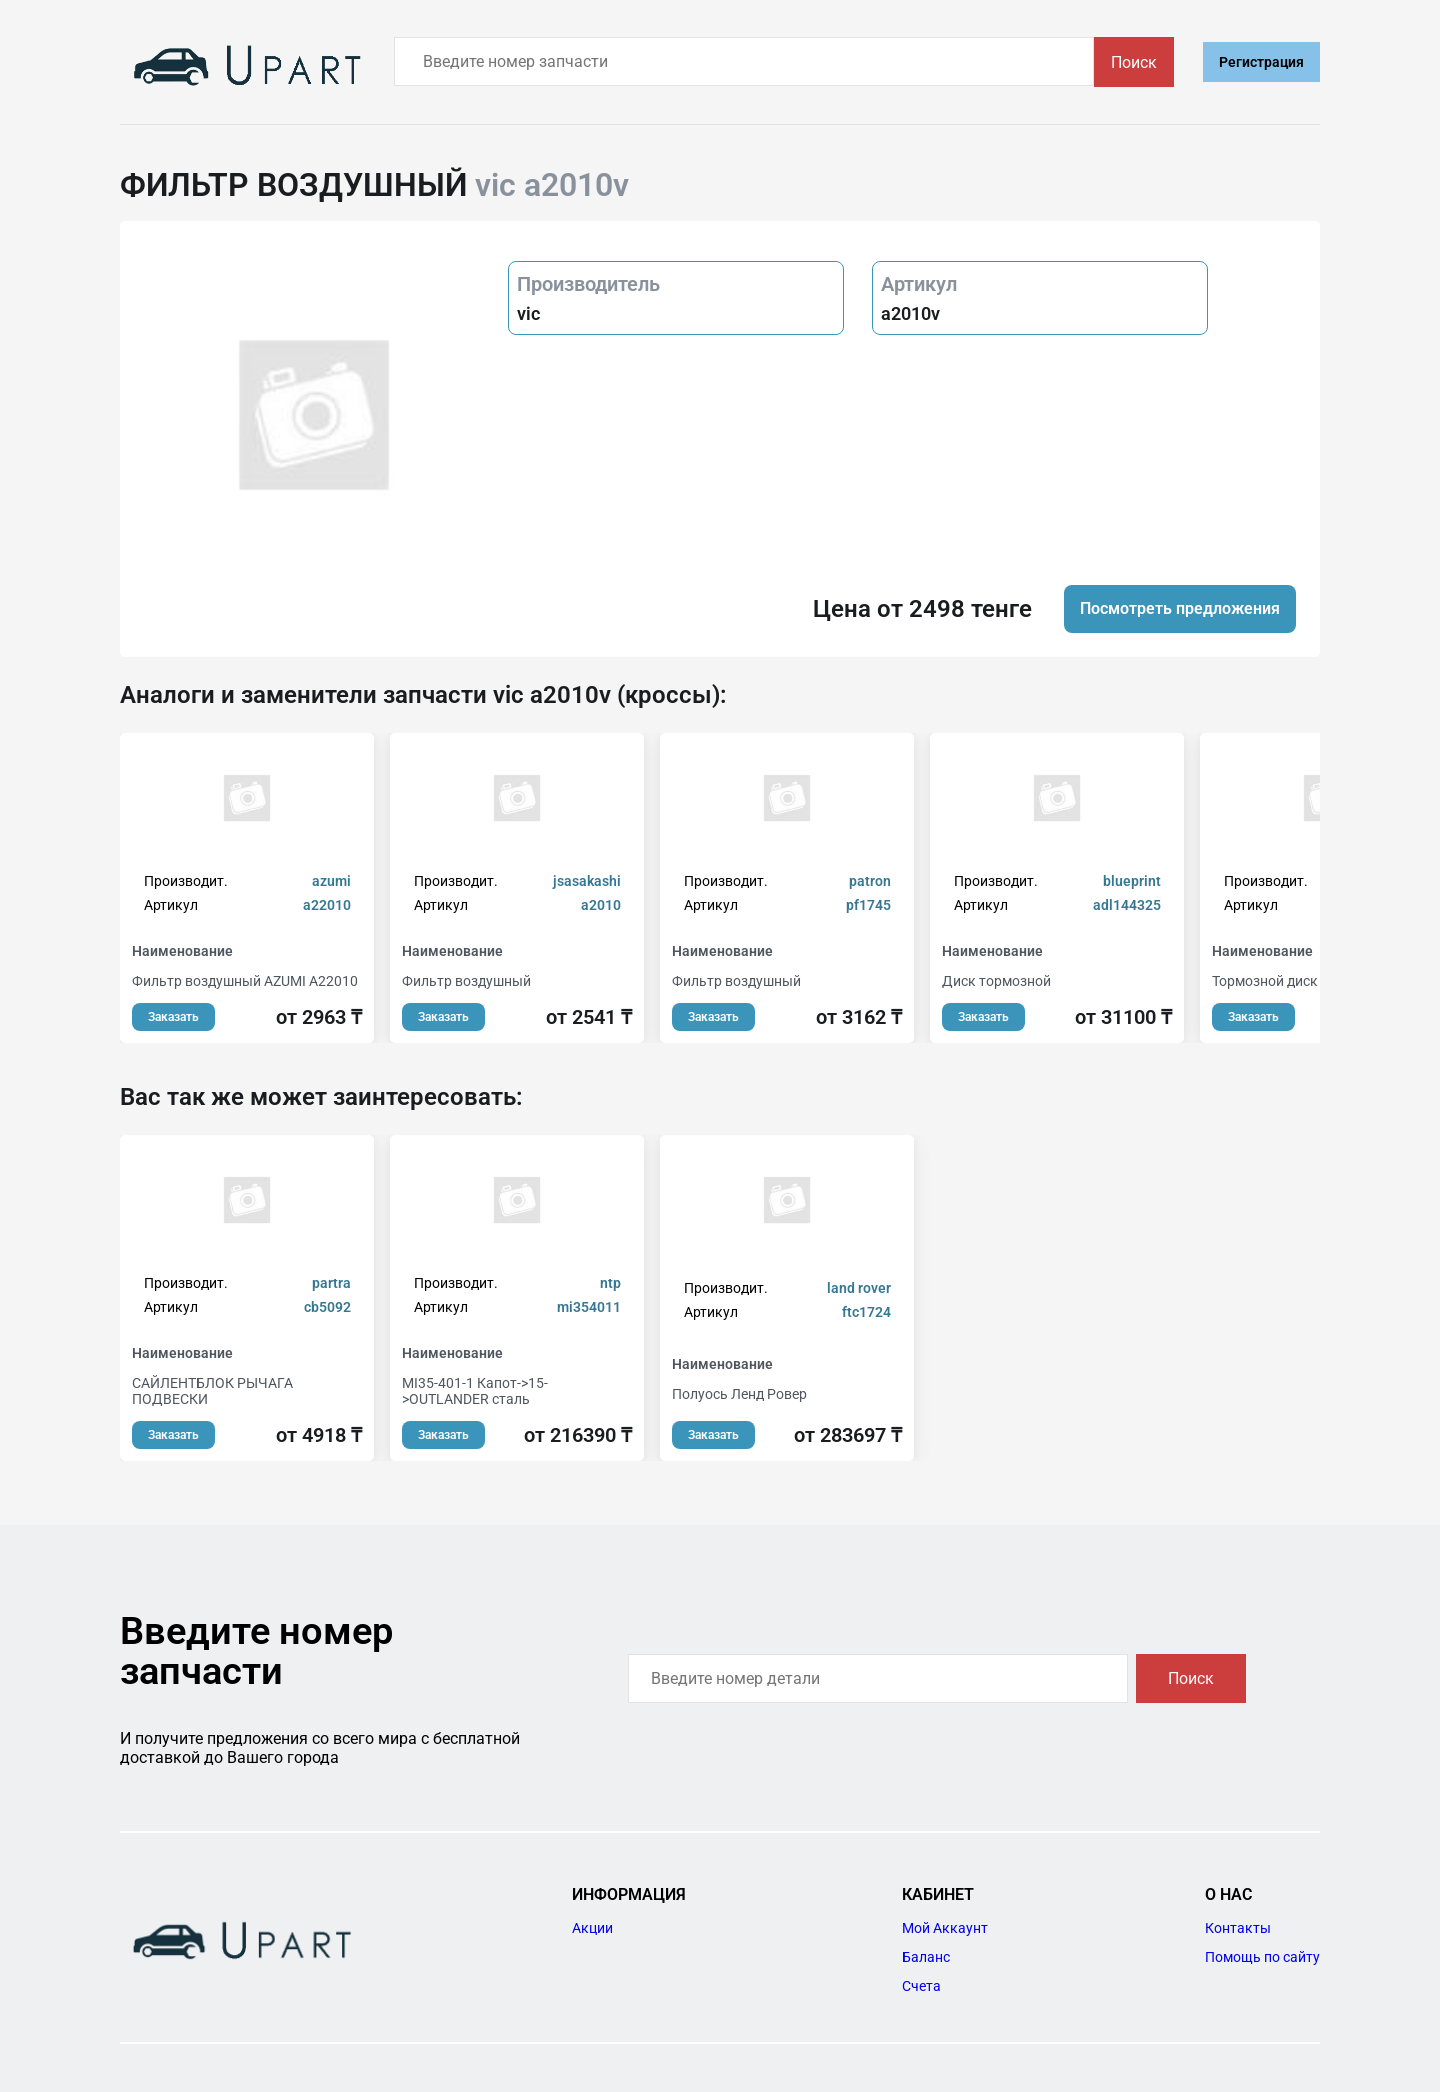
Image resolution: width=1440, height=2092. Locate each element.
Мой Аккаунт (945, 1928)
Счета (921, 1986)
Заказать (173, 1017)
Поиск (1134, 62)
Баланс (926, 1957)
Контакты (1238, 1928)
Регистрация (1261, 62)
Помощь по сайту (1262, 1957)
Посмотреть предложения (1180, 608)
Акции (592, 1928)
